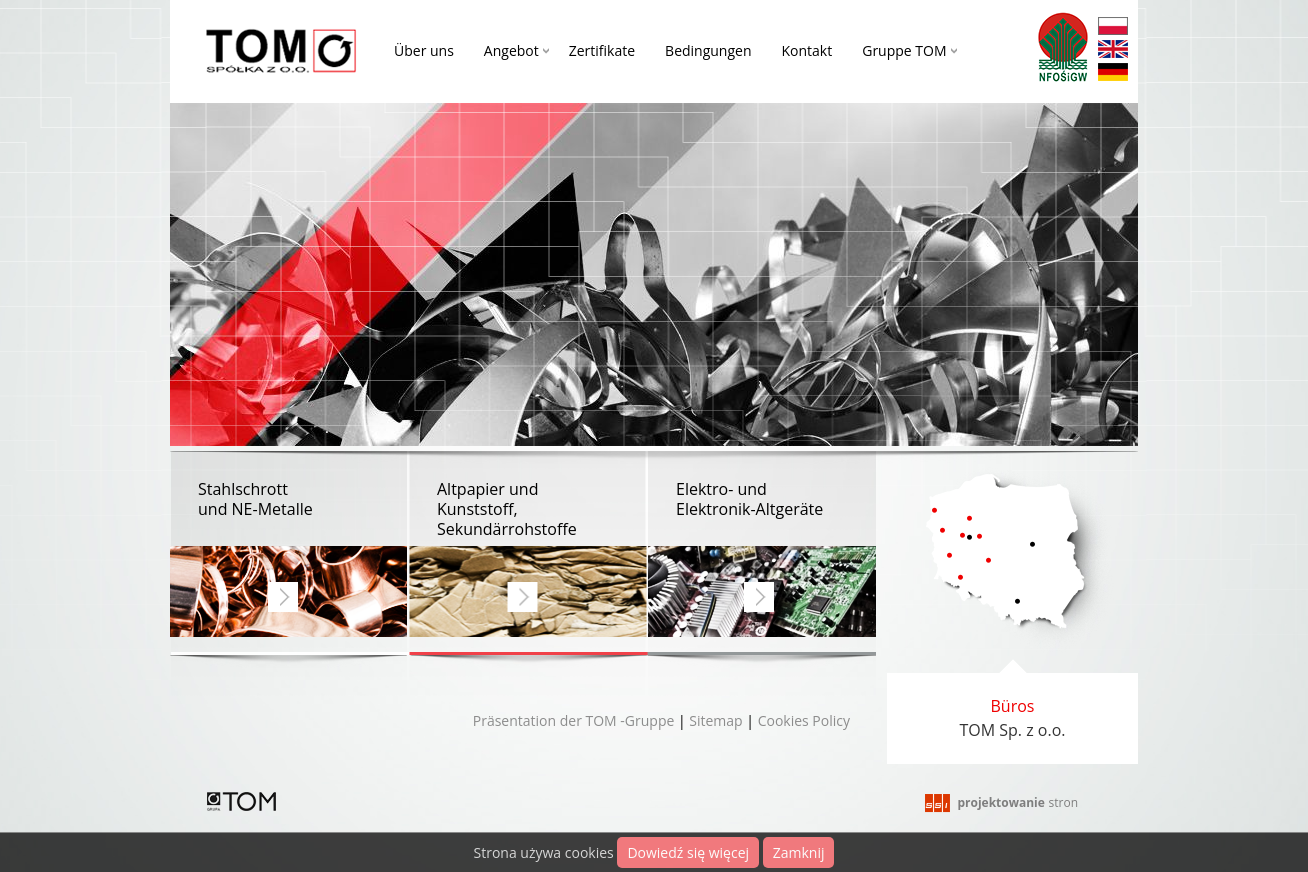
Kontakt (807, 50)
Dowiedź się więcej (688, 852)
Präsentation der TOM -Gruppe (574, 720)
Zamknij (799, 852)
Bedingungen (708, 50)
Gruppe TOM (904, 50)
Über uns (424, 50)
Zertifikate (602, 50)
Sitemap (715, 720)
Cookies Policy (804, 720)
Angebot (511, 50)
